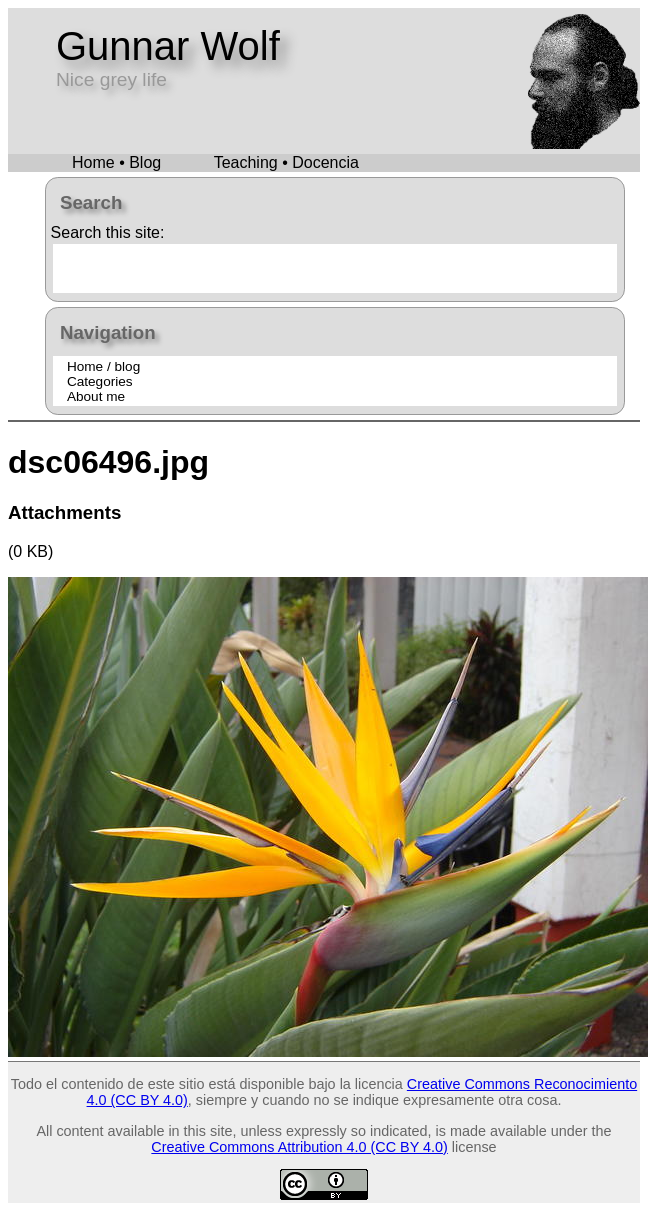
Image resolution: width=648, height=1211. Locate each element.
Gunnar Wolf (168, 46)
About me (96, 396)
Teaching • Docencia (286, 162)
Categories (100, 381)
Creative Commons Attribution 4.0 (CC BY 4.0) (299, 1147)
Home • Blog (116, 162)
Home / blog (103, 366)
